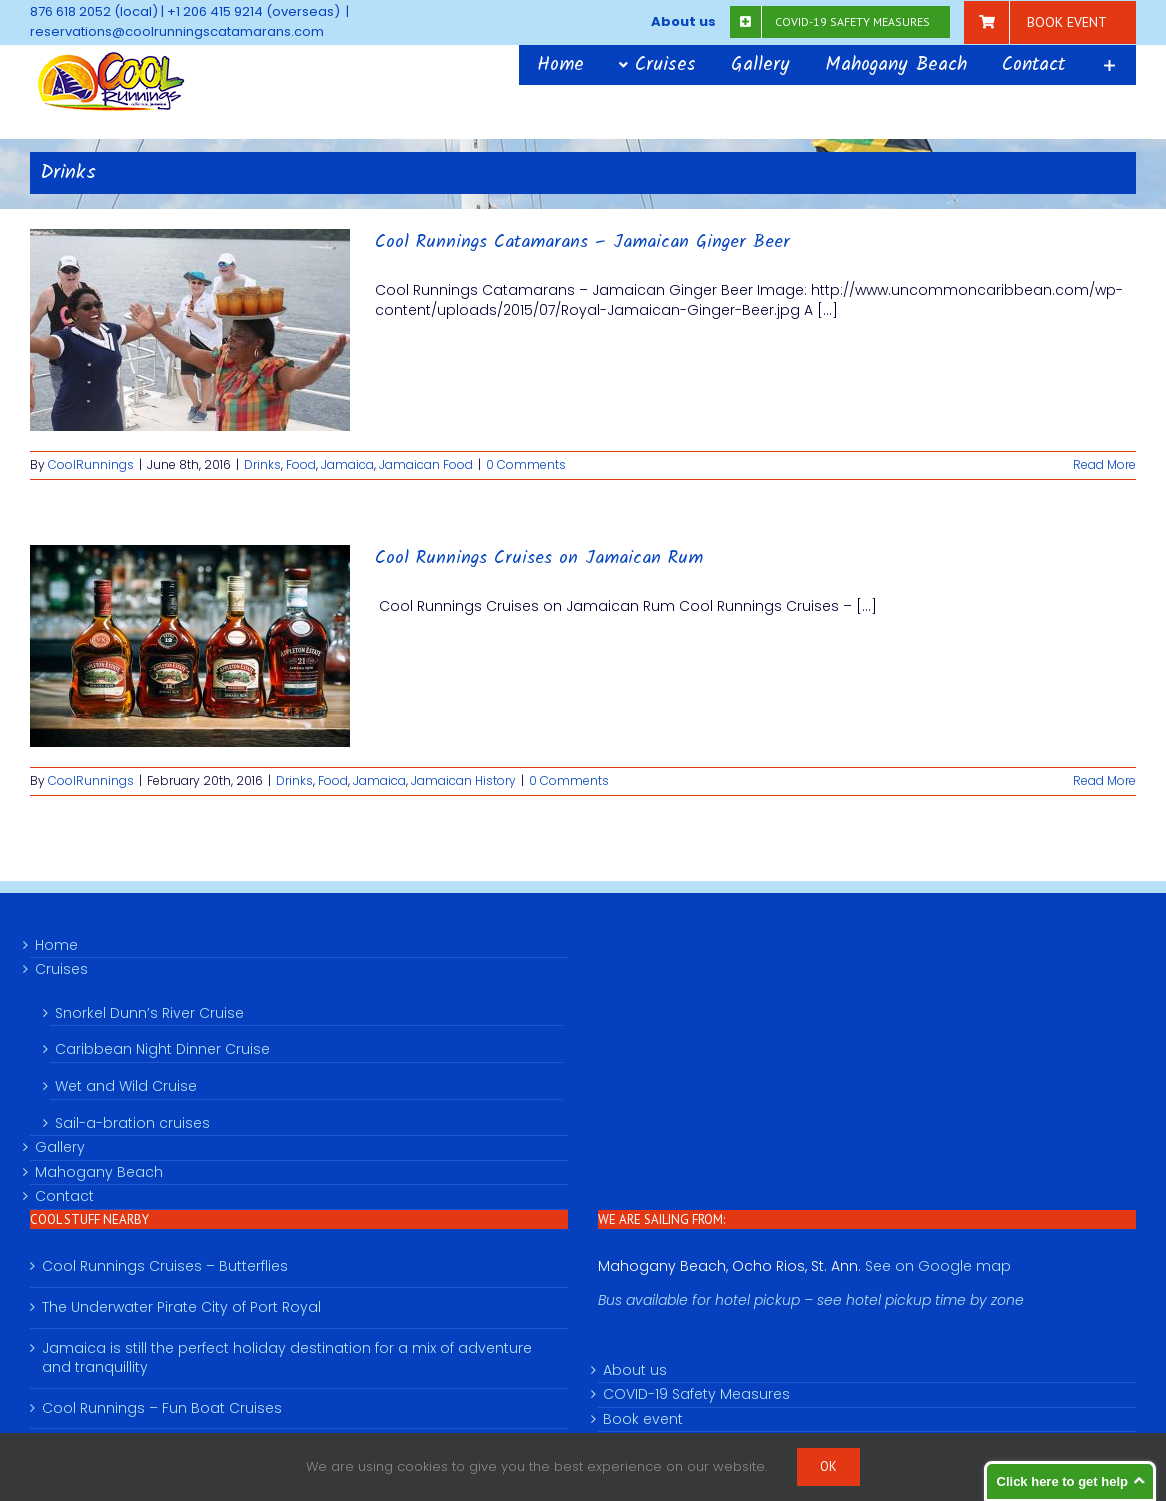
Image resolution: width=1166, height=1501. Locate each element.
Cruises (61, 969)
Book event (643, 1419)
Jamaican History (463, 780)
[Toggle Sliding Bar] (1109, 65)
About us (635, 1370)
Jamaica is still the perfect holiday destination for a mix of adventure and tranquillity (287, 1358)
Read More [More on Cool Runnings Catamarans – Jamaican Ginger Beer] (1104, 464)
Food (301, 464)
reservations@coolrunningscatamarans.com (177, 31)
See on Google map (938, 1266)
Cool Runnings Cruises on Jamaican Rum (539, 558)
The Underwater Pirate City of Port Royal (181, 1307)
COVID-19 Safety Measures (696, 1394)
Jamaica (347, 464)
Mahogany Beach (99, 1172)
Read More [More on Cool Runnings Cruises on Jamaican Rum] (1104, 780)
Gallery (60, 1147)
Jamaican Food (426, 464)
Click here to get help (1062, 1481)
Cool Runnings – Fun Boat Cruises (162, 1408)
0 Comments (526, 464)
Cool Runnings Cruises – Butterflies (165, 1266)
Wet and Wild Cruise (126, 1086)
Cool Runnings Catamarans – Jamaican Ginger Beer (582, 242)
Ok (828, 1466)
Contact (64, 1196)
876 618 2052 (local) (94, 11)
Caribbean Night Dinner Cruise (162, 1049)
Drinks (262, 464)
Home (56, 945)
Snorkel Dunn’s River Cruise (149, 1013)
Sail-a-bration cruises (132, 1123)
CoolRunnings (91, 464)
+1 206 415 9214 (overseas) (253, 11)
